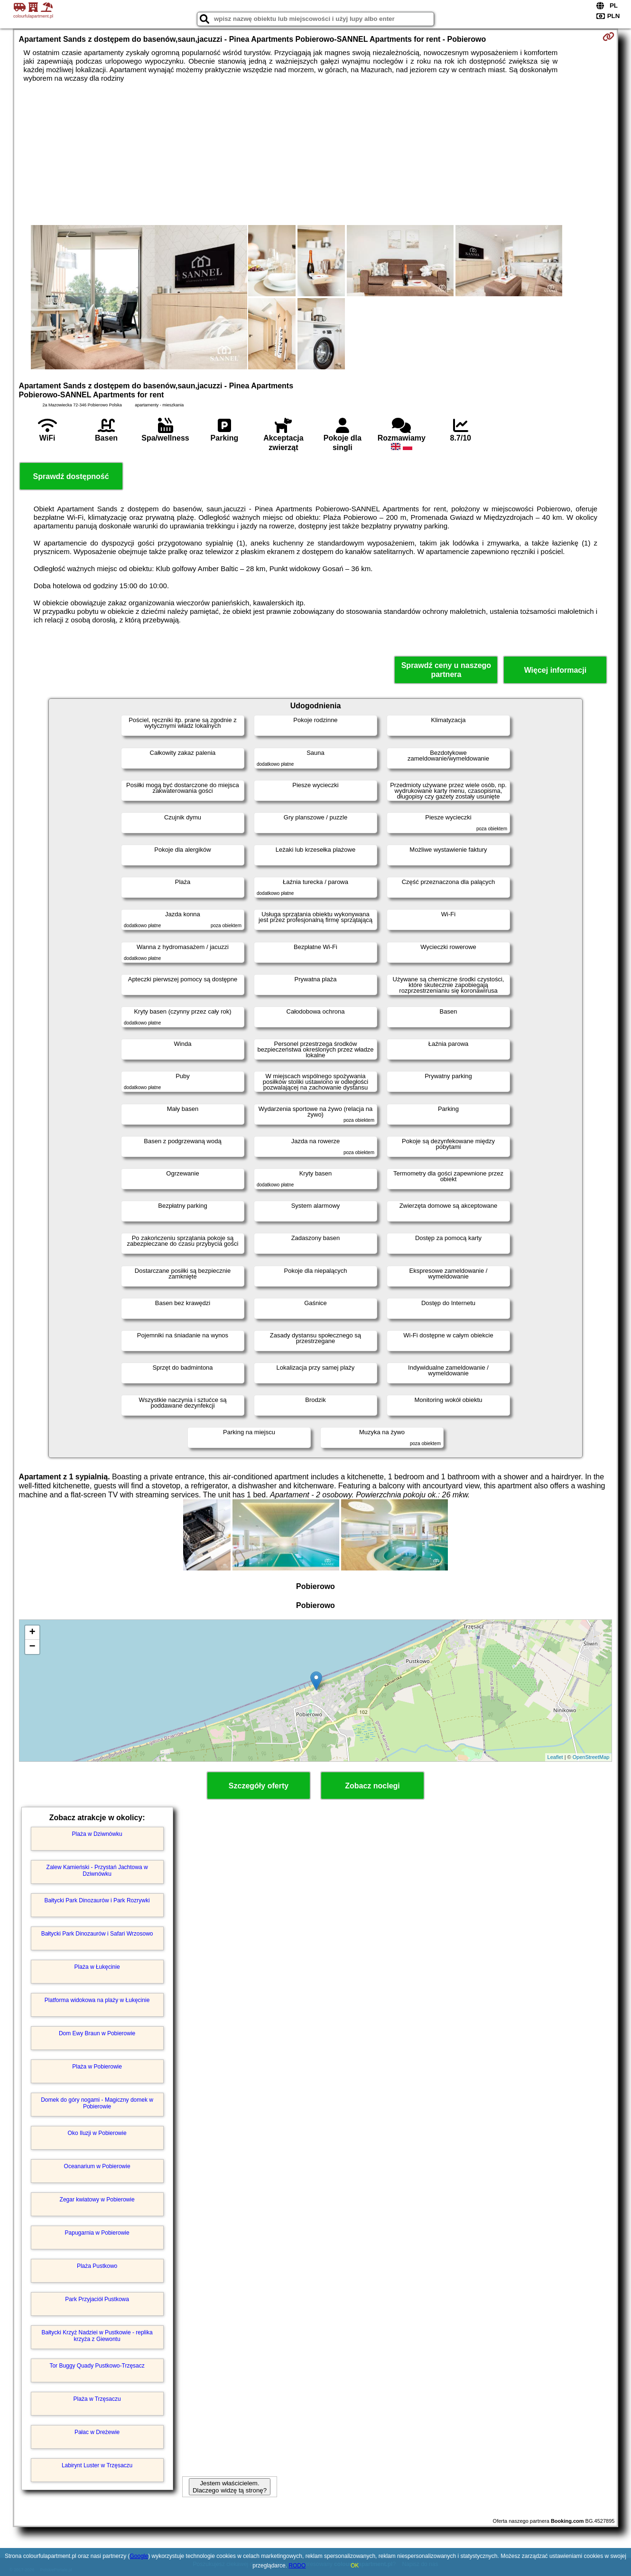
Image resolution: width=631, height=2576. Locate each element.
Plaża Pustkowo (97, 2266)
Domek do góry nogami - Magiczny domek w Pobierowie (97, 2103)
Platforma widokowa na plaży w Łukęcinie (97, 2000)
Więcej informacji (555, 670)
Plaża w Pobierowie (97, 2066)
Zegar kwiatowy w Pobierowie (97, 2199)
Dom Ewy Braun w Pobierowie (97, 2033)
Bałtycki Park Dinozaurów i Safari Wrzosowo (97, 1933)
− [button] (32, 1647)
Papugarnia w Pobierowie (97, 2232)
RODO (297, 2565)
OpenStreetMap (591, 1757)
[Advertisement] (315, 153)
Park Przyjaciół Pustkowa (97, 2299)
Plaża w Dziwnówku (97, 1834)
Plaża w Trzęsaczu (97, 2399)
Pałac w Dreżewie (97, 2432)
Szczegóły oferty (258, 1786)
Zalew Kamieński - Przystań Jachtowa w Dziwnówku (97, 1870)
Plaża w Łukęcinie (97, 1967)
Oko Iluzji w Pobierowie (97, 2133)
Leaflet (555, 1757)
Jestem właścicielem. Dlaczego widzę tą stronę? (230, 2487)
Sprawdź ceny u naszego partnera (446, 669)
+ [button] (32, 1633)
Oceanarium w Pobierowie (97, 2166)
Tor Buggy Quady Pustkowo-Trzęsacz (96, 2365)
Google (139, 2556)
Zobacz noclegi (372, 1786)
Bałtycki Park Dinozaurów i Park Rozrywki (97, 1900)
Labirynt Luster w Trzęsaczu (97, 2465)
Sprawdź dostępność (71, 476)
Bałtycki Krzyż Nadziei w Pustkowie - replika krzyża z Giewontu (97, 2335)
